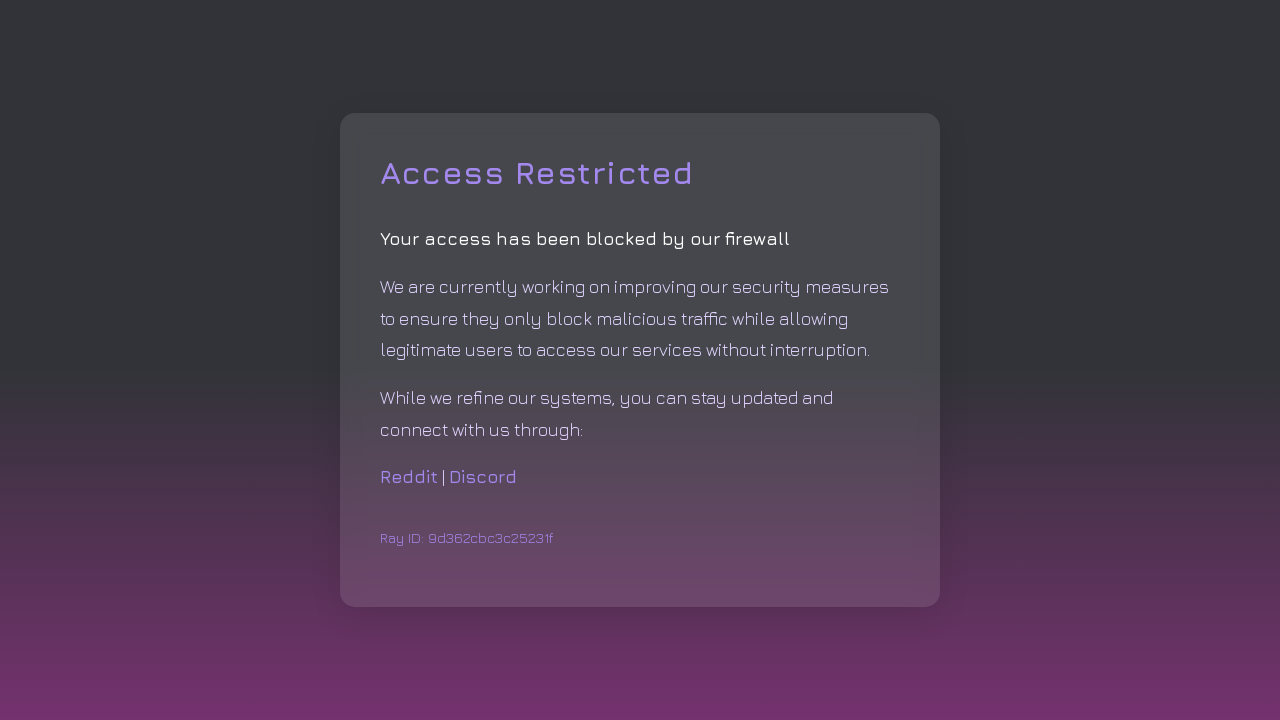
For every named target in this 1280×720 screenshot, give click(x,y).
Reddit (409, 476)
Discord (483, 476)
